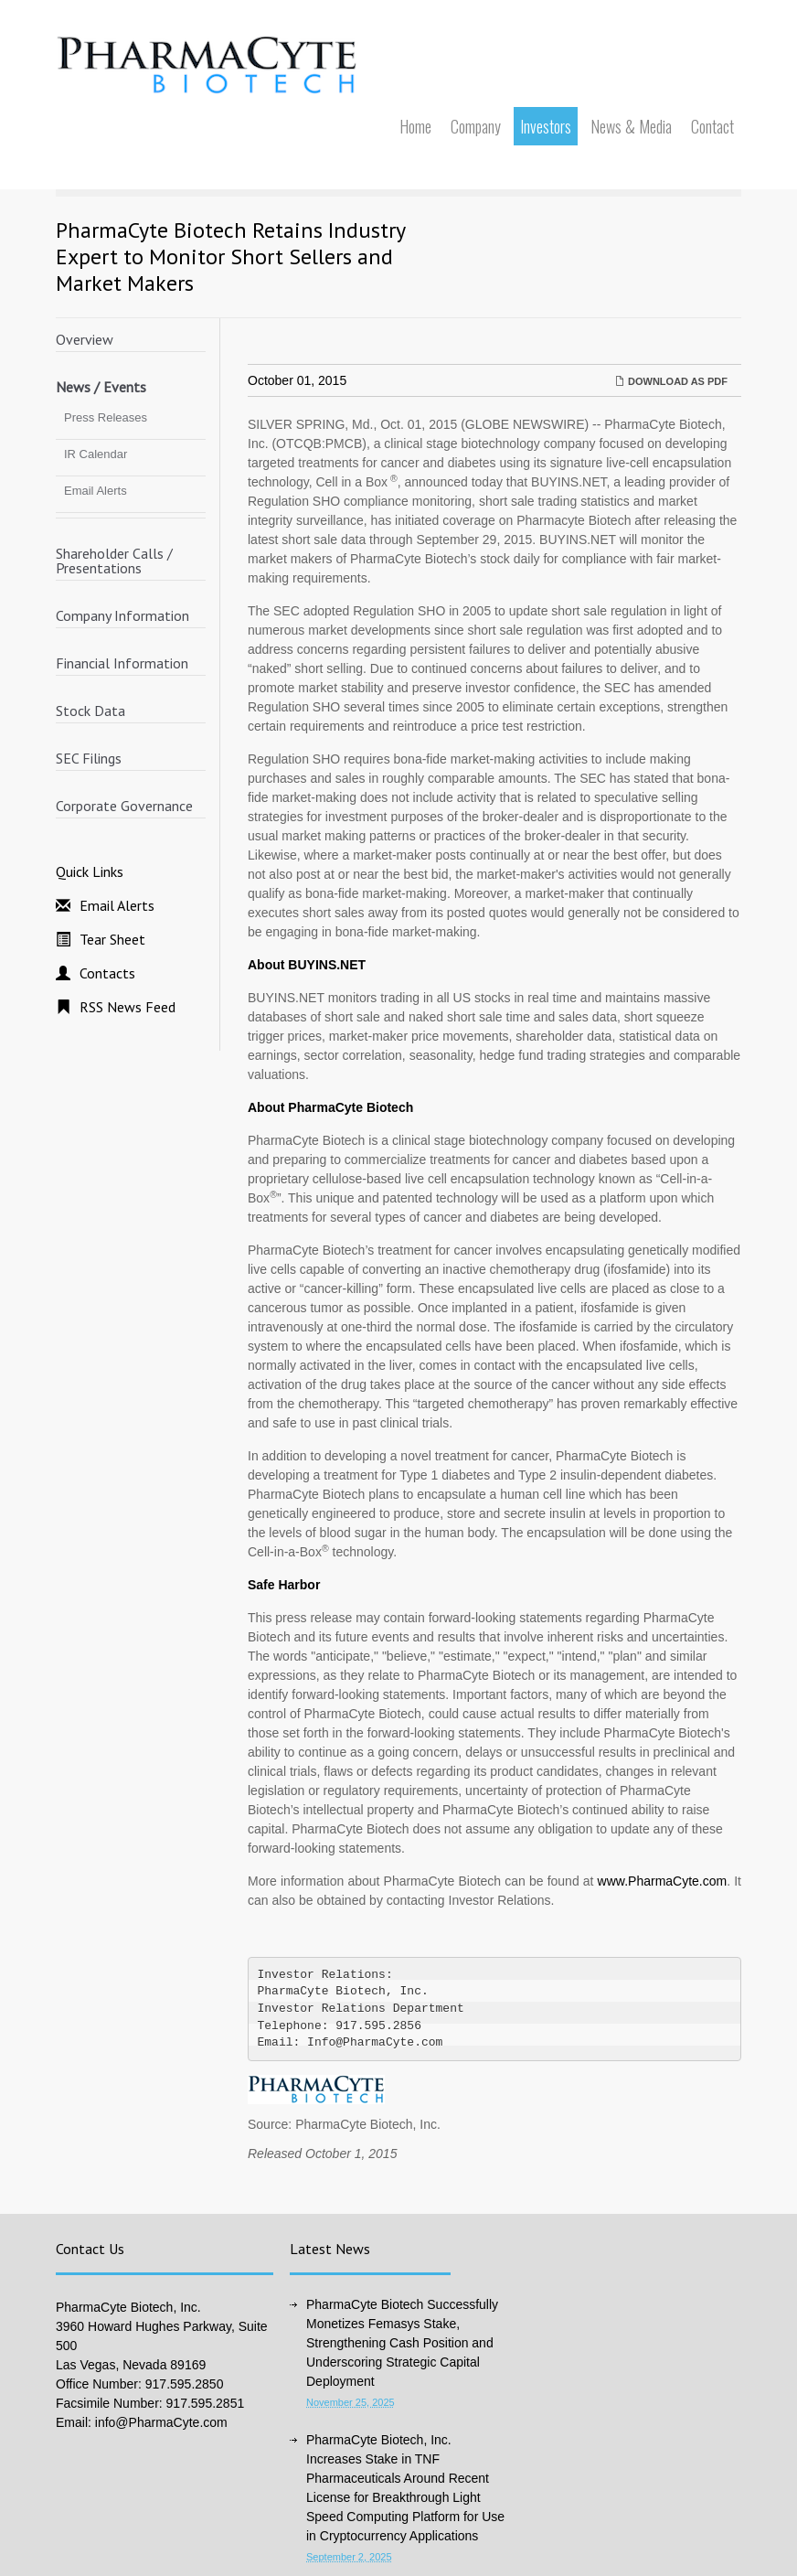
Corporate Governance (124, 805)
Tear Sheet (112, 939)
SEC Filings (89, 758)
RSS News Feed (127, 1007)
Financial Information (122, 663)
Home (415, 126)
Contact (712, 126)
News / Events (101, 386)
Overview (84, 339)
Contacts (107, 973)
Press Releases (105, 417)
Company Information (122, 615)
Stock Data (90, 710)
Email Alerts (95, 490)
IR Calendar (95, 454)
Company (476, 126)
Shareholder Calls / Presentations (114, 560)
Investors (545, 126)
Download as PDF (671, 381)
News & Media (631, 126)
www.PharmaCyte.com (663, 1881)
